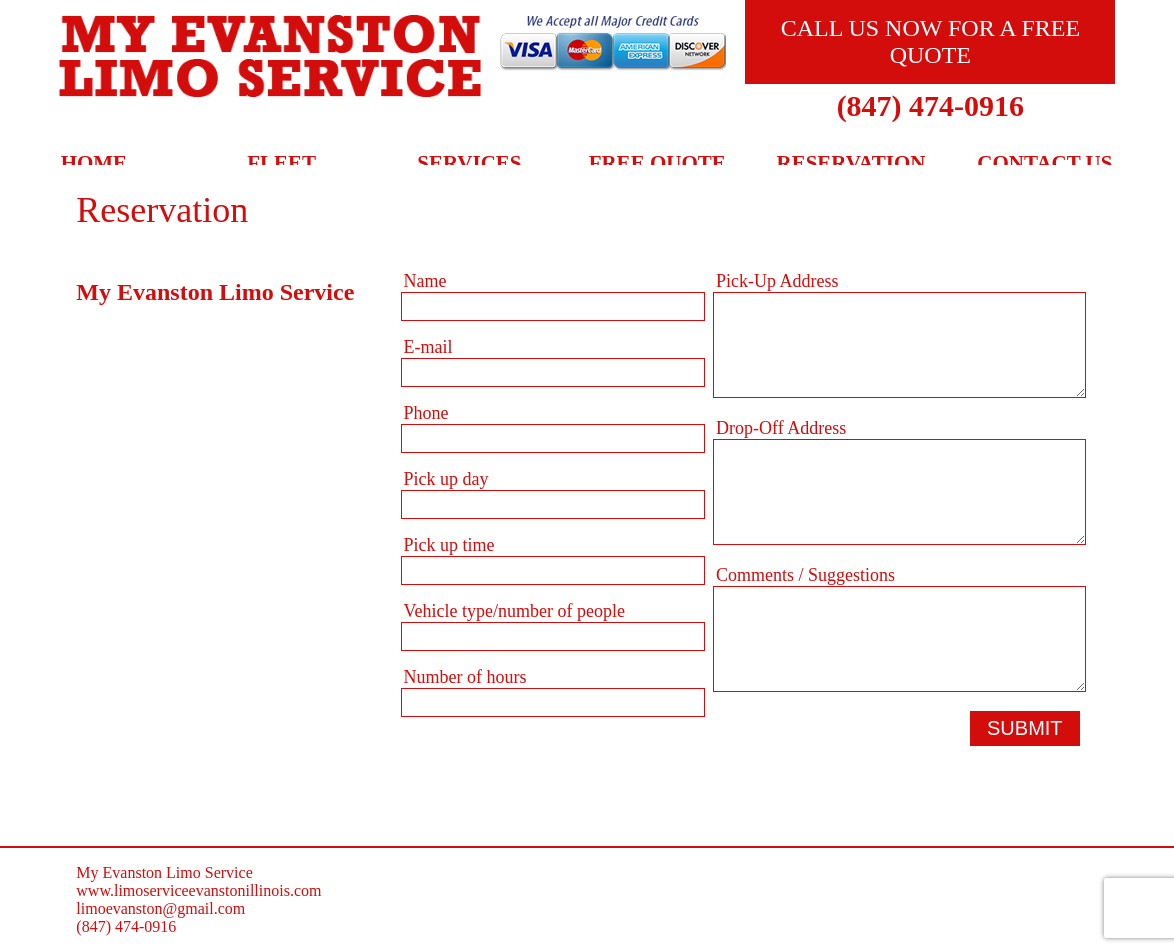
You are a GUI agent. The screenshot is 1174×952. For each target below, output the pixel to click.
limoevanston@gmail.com (160, 908)
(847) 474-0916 (930, 105)
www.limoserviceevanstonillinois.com (198, 890)
